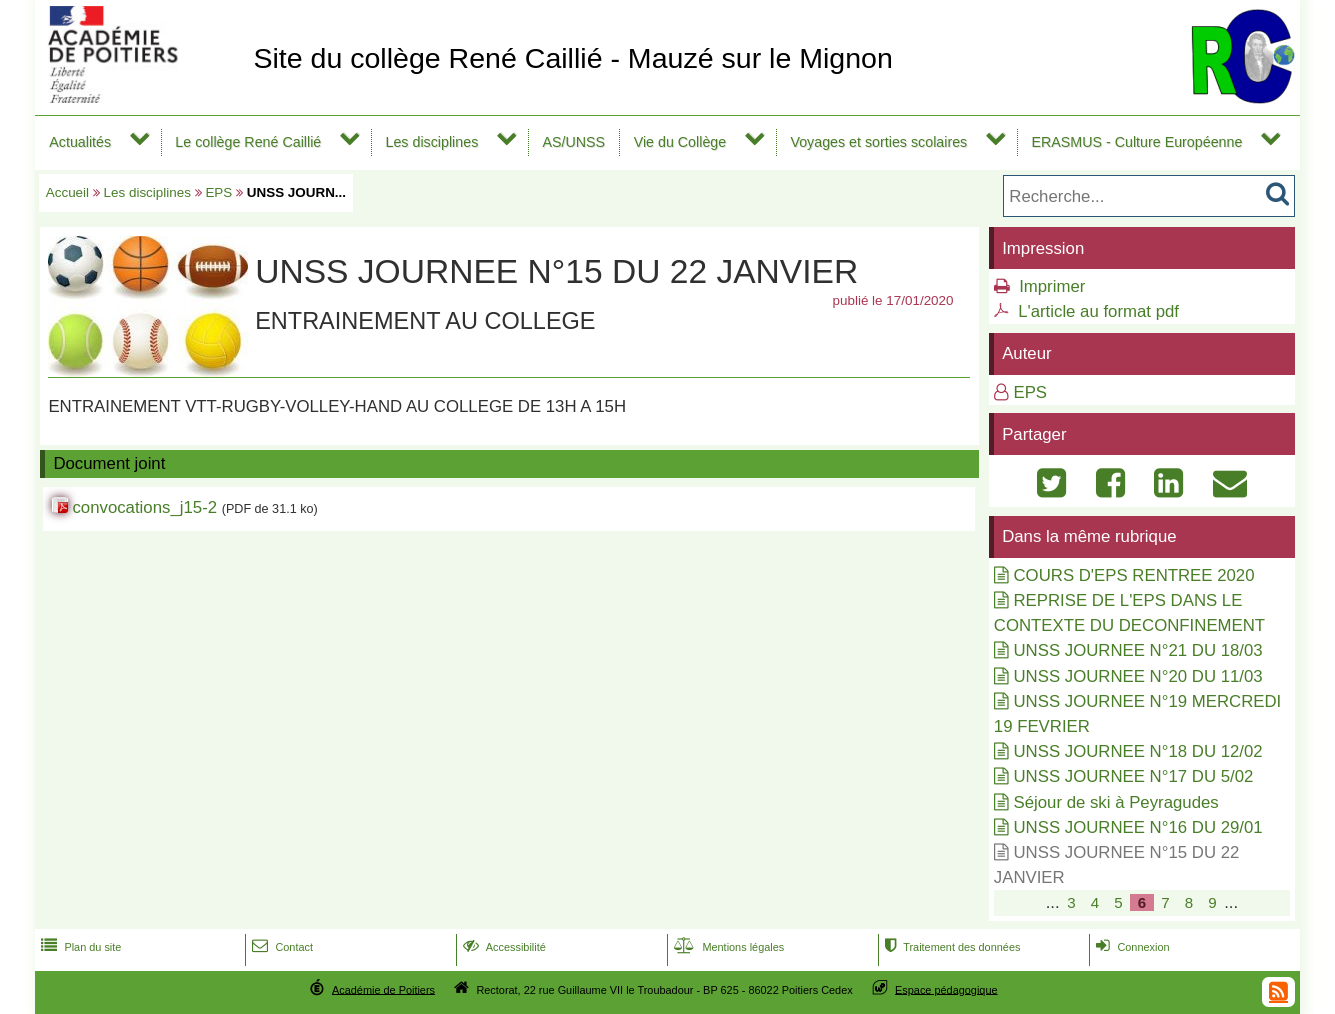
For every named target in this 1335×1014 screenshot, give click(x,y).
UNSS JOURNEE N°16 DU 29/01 (1137, 827)
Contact (280, 947)
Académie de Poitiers (383, 989)
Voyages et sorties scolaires (878, 142)
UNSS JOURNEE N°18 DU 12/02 (1137, 751)
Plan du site (79, 947)
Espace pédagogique (946, 989)
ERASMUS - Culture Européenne (1136, 142)
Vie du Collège (680, 142)
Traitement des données (950, 947)
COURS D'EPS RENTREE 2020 (1133, 575)
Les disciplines (431, 142)
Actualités (80, 142)
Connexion (1130, 947)
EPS (218, 192)
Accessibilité (502, 947)
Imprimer (1052, 286)
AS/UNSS (573, 142)
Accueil (67, 192)
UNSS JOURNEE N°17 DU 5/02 (1133, 776)
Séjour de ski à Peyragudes (1115, 802)
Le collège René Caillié (248, 142)
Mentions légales (727, 947)
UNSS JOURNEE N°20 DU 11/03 (1137, 676)
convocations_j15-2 (144, 507)
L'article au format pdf (1098, 311)
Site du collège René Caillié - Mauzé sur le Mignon (572, 58)
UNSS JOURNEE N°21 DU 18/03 (1137, 650)
